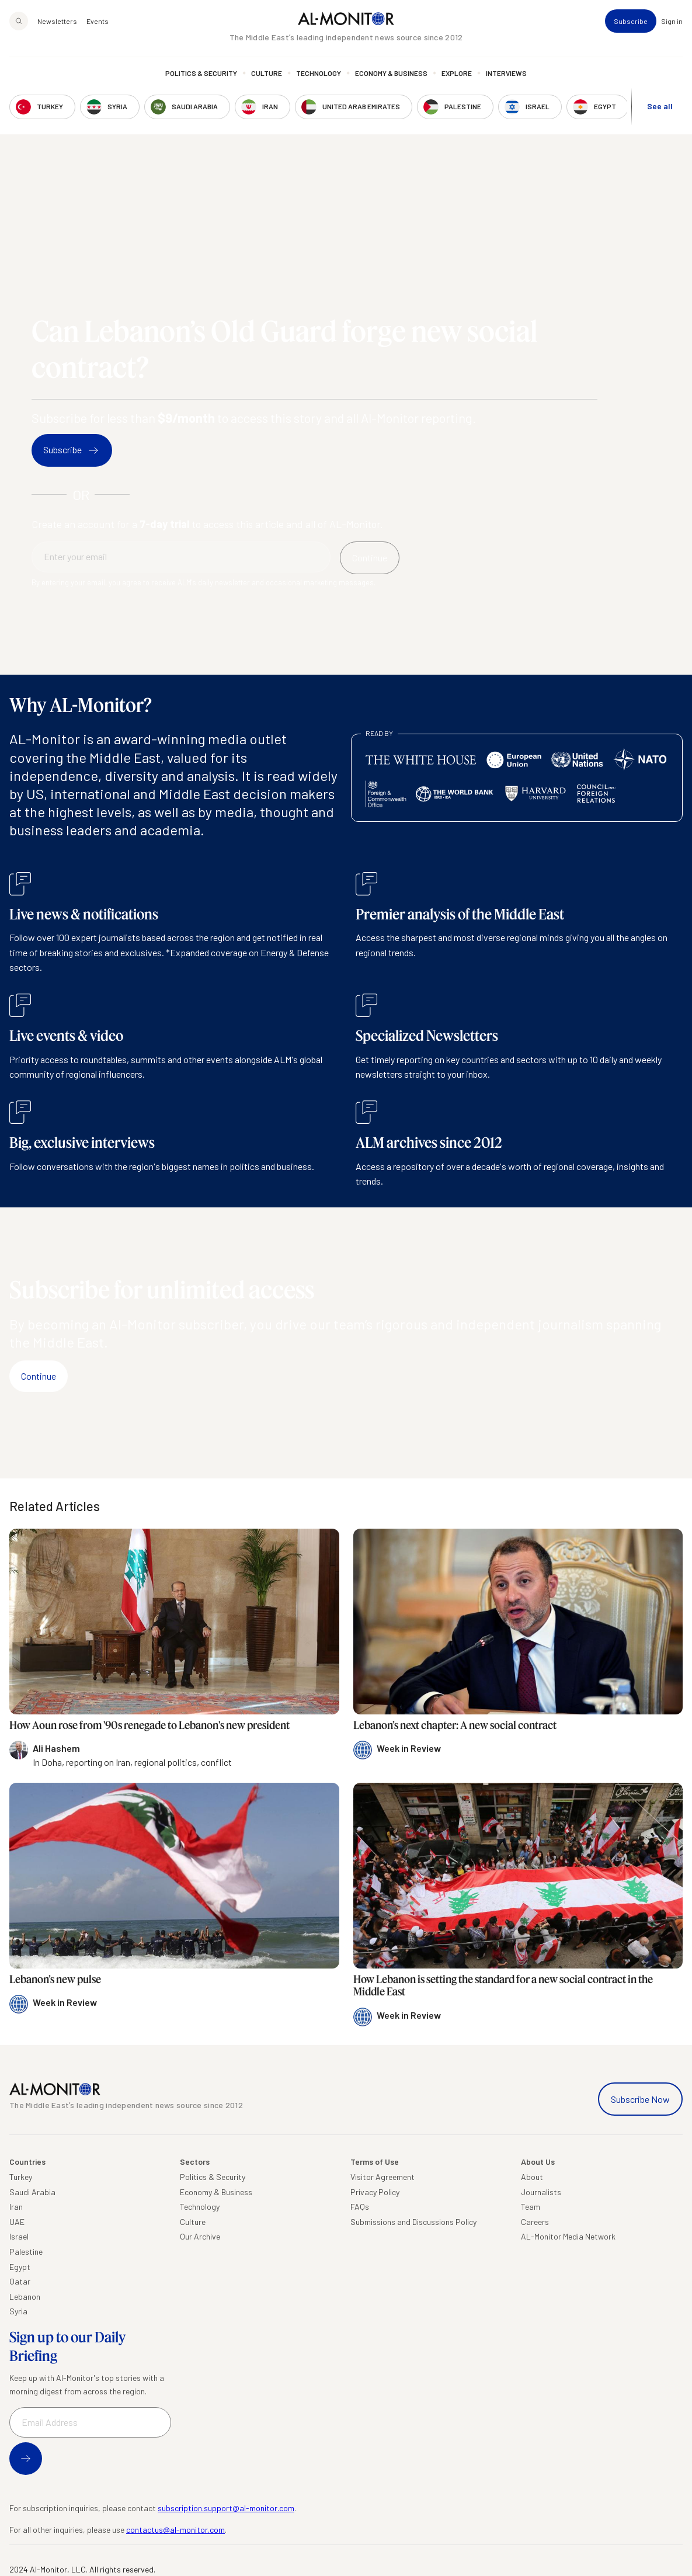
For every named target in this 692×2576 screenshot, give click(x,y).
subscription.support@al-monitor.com (226, 2508)
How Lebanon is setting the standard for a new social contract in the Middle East (503, 1985)
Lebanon (24, 2296)
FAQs (359, 2207)
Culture (266, 73)
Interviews (506, 73)
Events (97, 21)
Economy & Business (391, 73)
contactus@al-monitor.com (175, 2530)
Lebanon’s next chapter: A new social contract (455, 1725)
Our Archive (200, 2236)
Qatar (19, 2281)
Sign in (672, 21)
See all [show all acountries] (660, 106)
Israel (19, 2236)
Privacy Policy (374, 2192)
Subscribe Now (640, 2099)
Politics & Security (201, 73)
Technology (318, 73)
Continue (38, 1375)
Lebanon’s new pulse (55, 1979)
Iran (16, 2207)
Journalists (541, 2192)
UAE (17, 2222)
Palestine (26, 2251)
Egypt (19, 2267)
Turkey (20, 2177)
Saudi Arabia (32, 2192)
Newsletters (57, 21)
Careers (535, 2222)
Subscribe (631, 21)
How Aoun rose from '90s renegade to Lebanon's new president (149, 1725)
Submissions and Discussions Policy (413, 2222)
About (532, 2177)
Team (530, 2207)
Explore (456, 73)
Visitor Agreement (382, 2177)
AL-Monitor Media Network (568, 2236)
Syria (18, 2311)
